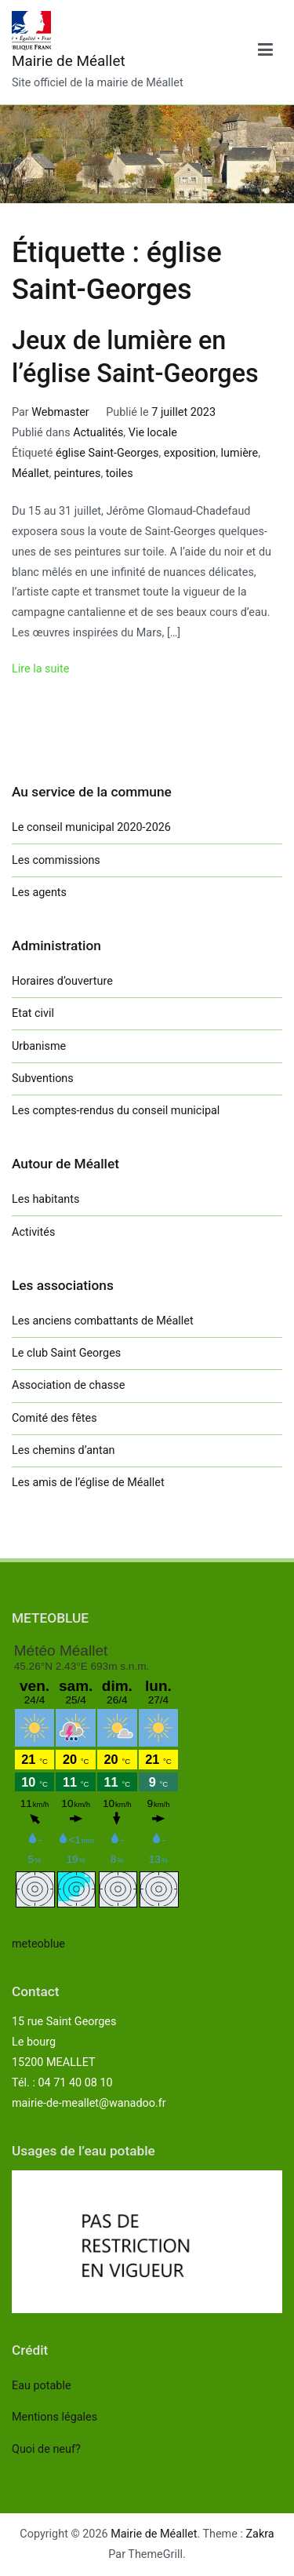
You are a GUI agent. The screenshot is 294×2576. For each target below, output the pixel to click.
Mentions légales (54, 2417)
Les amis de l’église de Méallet (88, 1482)
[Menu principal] (265, 52)
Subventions (43, 1078)
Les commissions (56, 860)
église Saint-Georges (107, 453)
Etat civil (33, 1013)
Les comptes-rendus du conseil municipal (116, 1110)
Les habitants (45, 1199)
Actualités (98, 432)
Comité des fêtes (54, 1418)
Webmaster (60, 412)
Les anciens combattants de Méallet (103, 1321)
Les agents (39, 892)
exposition (190, 453)
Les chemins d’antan (63, 1450)
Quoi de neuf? (46, 2449)
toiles (119, 473)
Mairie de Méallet (68, 61)
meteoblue (38, 1944)
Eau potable (41, 2385)
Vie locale (153, 432)
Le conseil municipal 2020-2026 (91, 827)
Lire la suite (40, 669)
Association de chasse (68, 1385)
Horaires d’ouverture (62, 981)
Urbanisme (39, 1046)
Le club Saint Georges (66, 1353)
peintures (77, 473)
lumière (240, 453)
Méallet (30, 473)
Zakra (259, 2534)
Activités (33, 1232)
